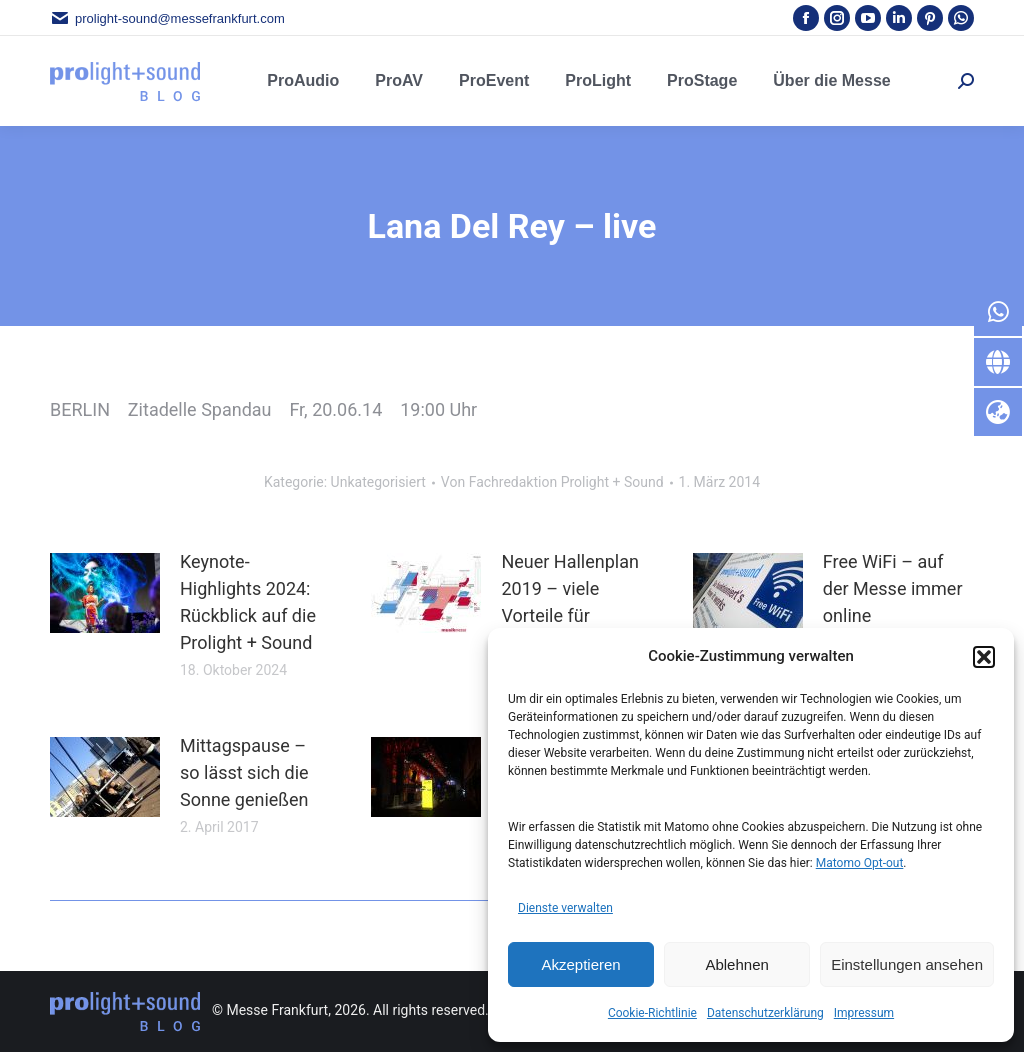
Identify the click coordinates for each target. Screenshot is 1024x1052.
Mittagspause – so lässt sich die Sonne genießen (244, 772)
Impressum (864, 1013)
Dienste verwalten (565, 908)
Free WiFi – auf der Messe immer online (893, 588)
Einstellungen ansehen (907, 964)
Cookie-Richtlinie (652, 1013)
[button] (984, 657)
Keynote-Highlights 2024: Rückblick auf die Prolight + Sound (248, 602)
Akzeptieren (580, 964)
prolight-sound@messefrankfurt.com (167, 18)
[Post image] (105, 593)
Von (552, 482)
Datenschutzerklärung (765, 1013)
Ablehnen (736, 964)
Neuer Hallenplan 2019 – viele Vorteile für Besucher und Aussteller (570, 615)
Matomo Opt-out (860, 863)
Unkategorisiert (378, 482)
